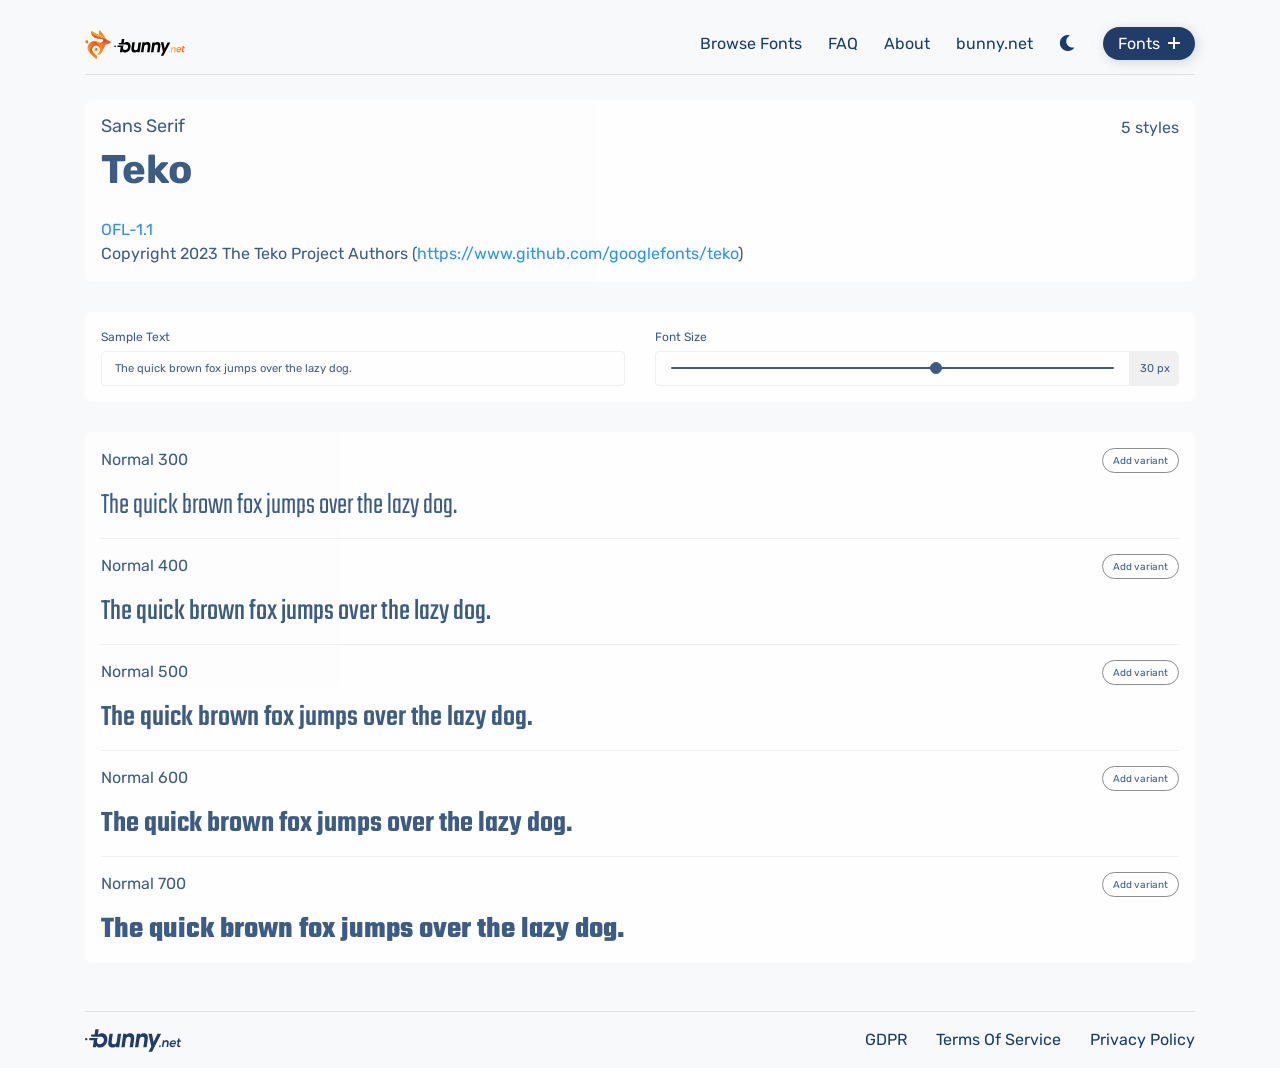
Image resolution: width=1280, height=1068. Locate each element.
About (907, 43)
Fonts (1149, 43)
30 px (1155, 368)
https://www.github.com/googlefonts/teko (577, 253)
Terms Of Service (1000, 1039)
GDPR (888, 1039)
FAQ (843, 43)
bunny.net (994, 43)
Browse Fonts (751, 43)
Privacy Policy (1142, 1039)
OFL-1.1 (127, 229)
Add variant (1140, 461)
